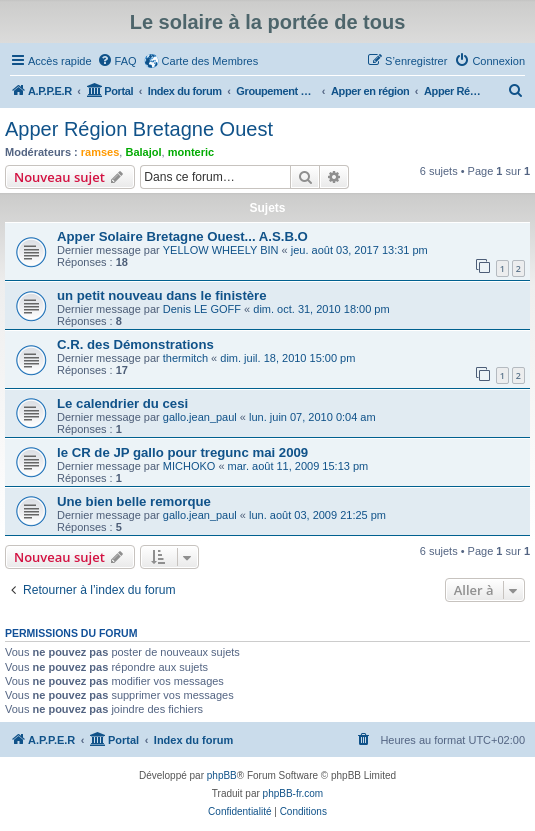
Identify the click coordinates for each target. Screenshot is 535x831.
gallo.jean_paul (200, 417)
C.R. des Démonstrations (135, 344)
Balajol (143, 152)
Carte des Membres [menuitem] (210, 61)
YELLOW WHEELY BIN (221, 250)
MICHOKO (189, 466)
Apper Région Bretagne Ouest (139, 129)
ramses (100, 152)
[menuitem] (117, 61)
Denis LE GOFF (202, 309)
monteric (191, 152)
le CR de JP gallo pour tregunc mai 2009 (182, 452)
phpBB (222, 775)
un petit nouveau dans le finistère (162, 295)
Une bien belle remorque (134, 501)
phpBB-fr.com (293, 793)
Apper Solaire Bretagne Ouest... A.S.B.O (182, 236)
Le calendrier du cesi (122, 403)
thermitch (185, 358)
